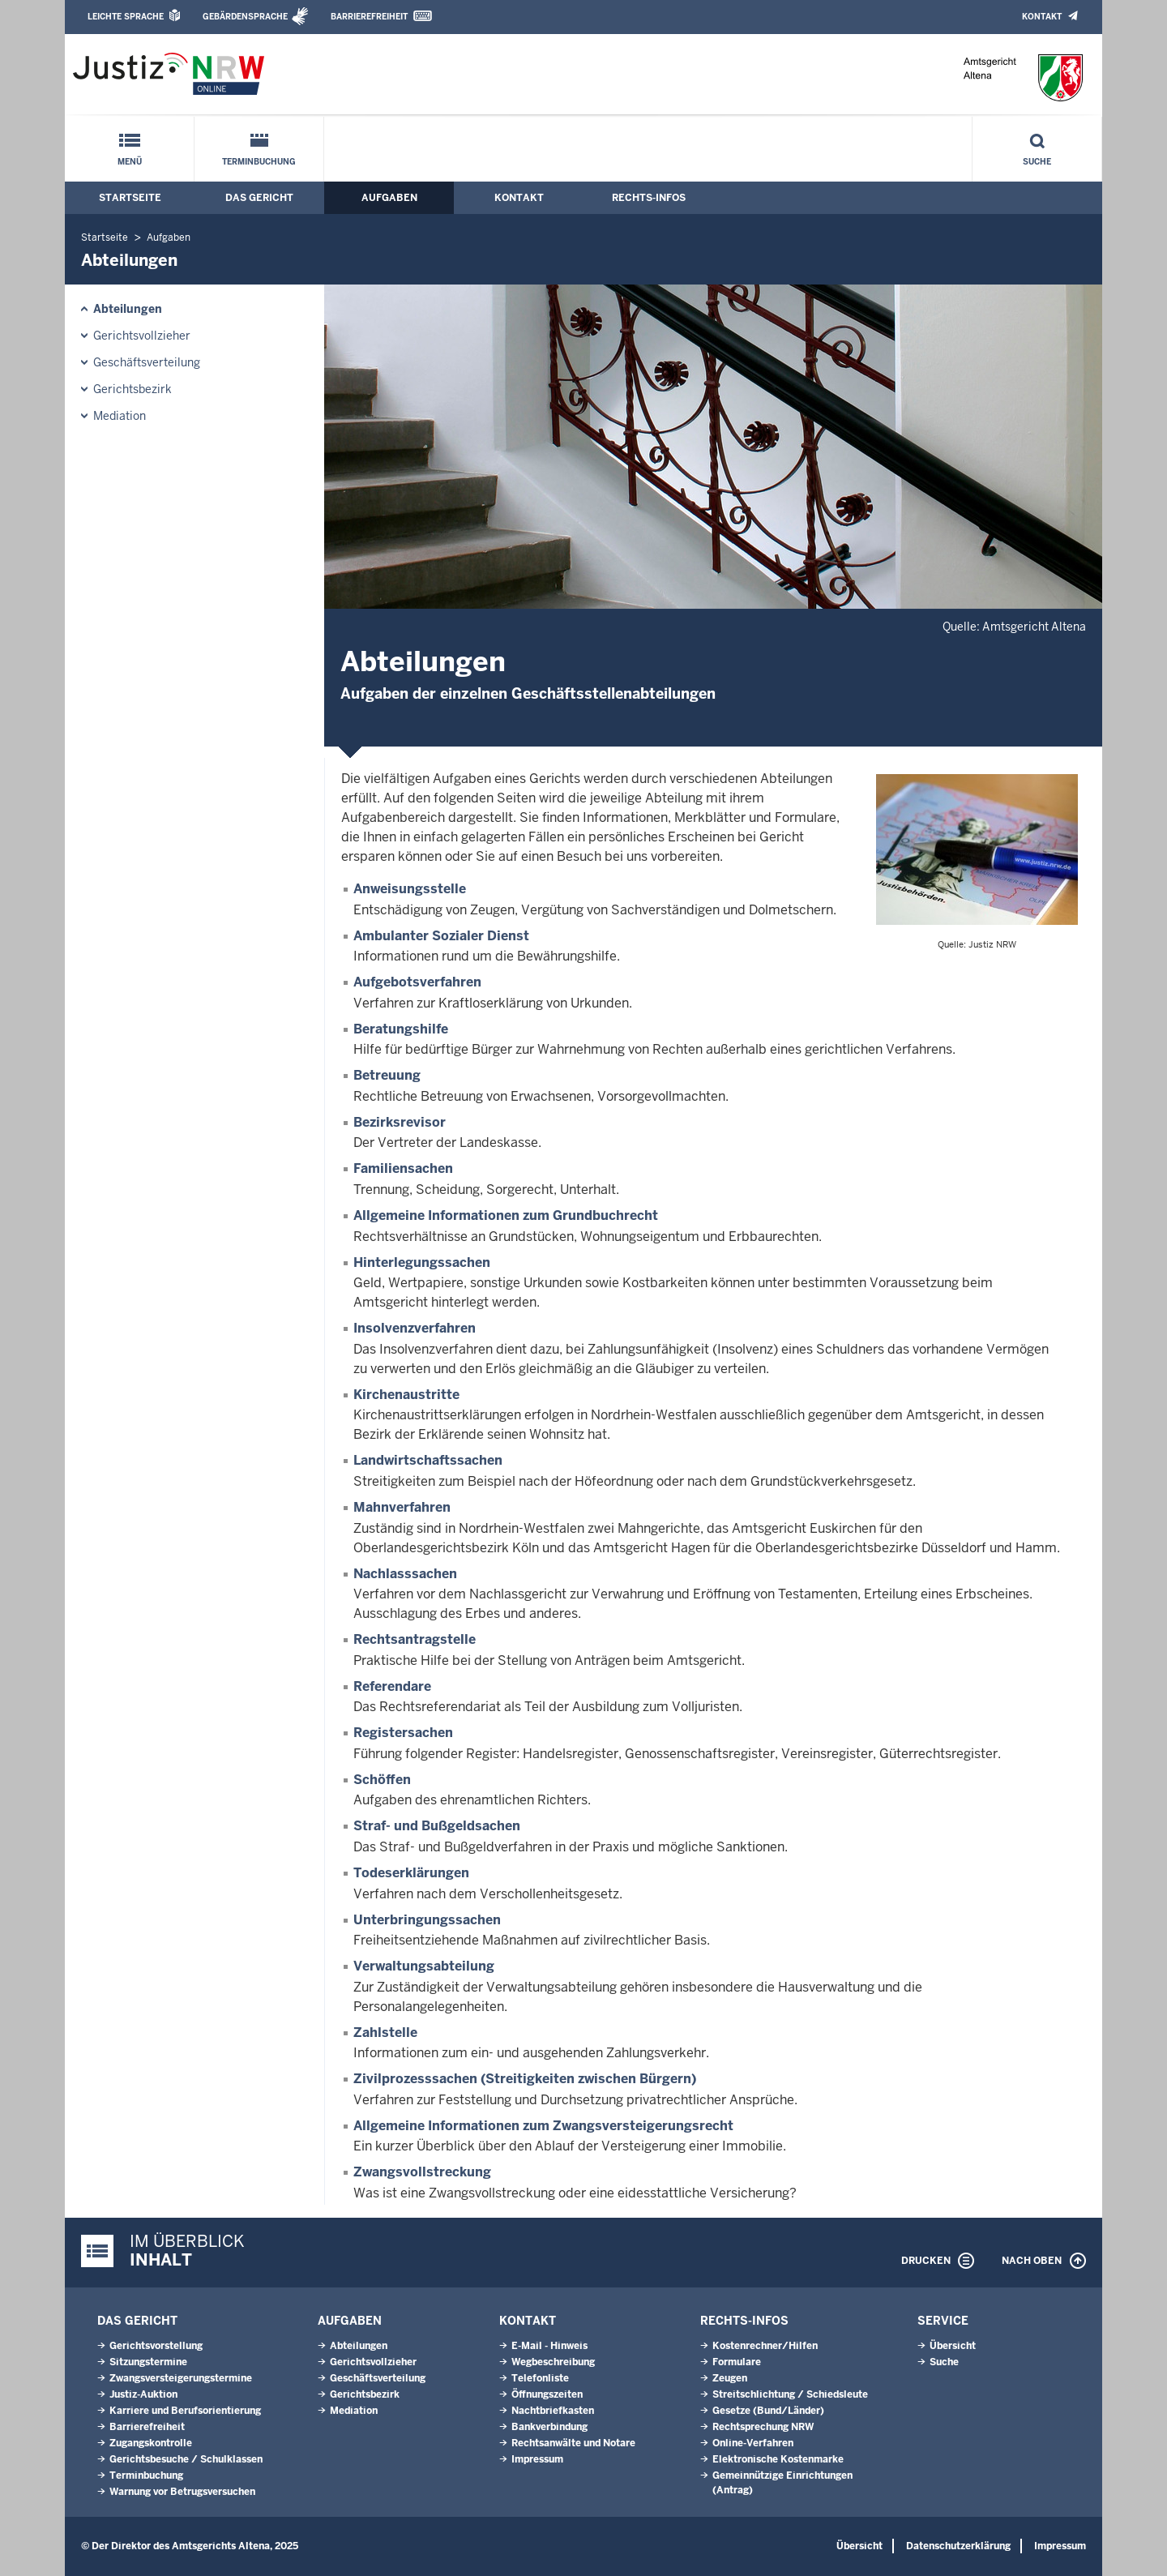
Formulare (736, 2362)
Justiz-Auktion (143, 2394)
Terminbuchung (259, 161)
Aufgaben (389, 197)
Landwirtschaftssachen (427, 1460)
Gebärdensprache (245, 16)
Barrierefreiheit (369, 16)
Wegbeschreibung (553, 2362)
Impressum (537, 2459)
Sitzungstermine (148, 2362)
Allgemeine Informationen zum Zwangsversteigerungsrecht (543, 2125)
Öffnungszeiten (547, 2394)
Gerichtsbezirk (132, 389)
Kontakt (1042, 16)
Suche (1037, 161)
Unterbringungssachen (427, 1919)
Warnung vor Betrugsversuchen (182, 2491)
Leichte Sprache (126, 16)
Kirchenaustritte (406, 1394)
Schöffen (382, 1779)
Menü (130, 161)
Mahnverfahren (402, 1507)
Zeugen (729, 2378)
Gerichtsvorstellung (156, 2345)
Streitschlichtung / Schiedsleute (790, 2394)
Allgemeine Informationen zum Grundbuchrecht (505, 1215)
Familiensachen (403, 1168)
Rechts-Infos (649, 197)
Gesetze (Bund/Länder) (768, 2410)
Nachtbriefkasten (552, 2410)
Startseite (130, 197)
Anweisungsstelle (409, 888)
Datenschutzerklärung (958, 2546)
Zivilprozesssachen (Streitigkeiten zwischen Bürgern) (524, 2078)
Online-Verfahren (752, 2443)
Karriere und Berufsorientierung (185, 2410)
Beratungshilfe (400, 1029)
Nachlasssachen (405, 1573)
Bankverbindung (549, 2426)
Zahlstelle (385, 2032)
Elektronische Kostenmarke (778, 2459)
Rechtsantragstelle (414, 1639)
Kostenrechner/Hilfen (765, 2345)
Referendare (392, 1686)
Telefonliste (540, 2378)
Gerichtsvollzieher (141, 335)
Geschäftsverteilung (146, 362)
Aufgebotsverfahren (417, 982)
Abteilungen (127, 309)
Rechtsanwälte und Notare (573, 2443)
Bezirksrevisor (399, 1122)
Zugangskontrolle (150, 2443)
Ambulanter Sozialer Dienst (441, 935)
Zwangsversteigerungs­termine (180, 2378)
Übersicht (953, 2345)
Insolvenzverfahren (414, 1328)
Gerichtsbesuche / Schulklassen (186, 2459)
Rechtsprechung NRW (763, 2426)
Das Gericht (259, 197)
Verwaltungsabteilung (423, 1966)
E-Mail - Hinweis (549, 2345)
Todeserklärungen (411, 1872)
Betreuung (387, 1075)
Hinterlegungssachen (421, 1262)
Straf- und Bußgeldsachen (436, 1825)
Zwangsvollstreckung (422, 2171)
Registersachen (403, 1732)
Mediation (119, 416)
